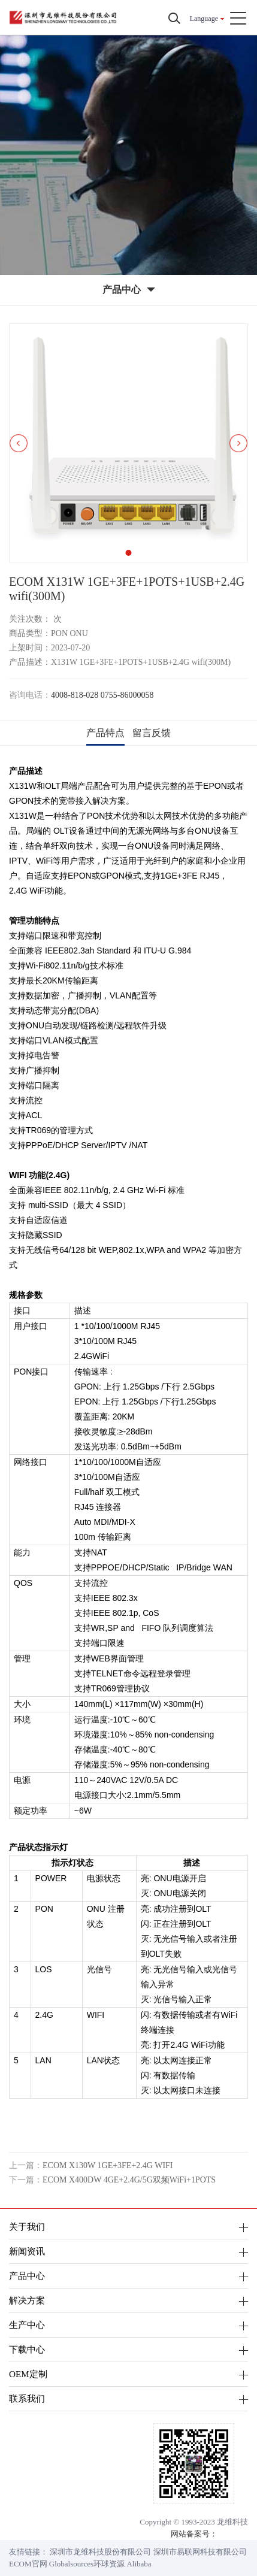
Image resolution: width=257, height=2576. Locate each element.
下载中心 (27, 2349)
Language (204, 18)
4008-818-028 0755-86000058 (102, 695)
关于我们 (27, 2226)
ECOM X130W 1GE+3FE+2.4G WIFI (108, 2165)
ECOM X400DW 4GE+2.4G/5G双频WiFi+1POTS (129, 2179)
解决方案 (27, 2300)
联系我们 (27, 2398)
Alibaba (138, 2563)
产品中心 (27, 2276)
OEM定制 (28, 2374)
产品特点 (105, 733)
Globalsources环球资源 (87, 2563)
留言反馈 (151, 733)
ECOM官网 (28, 2563)
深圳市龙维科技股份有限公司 (100, 2551)
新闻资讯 (27, 2251)
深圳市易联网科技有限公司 (200, 2551)
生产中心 (27, 2325)
